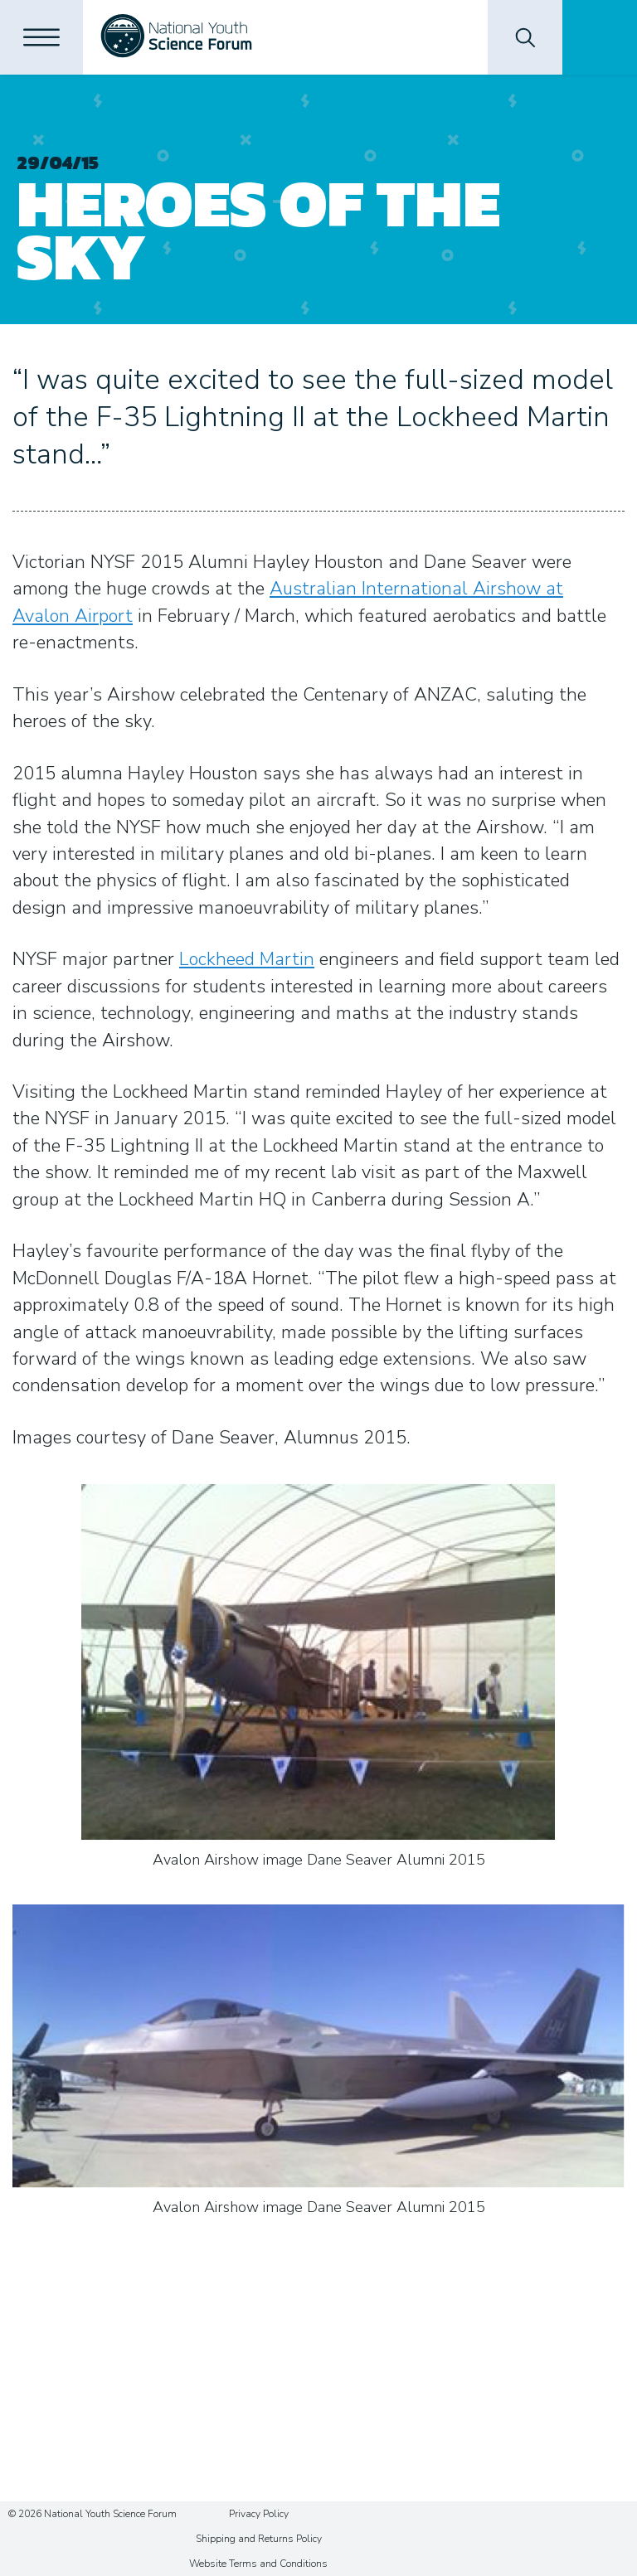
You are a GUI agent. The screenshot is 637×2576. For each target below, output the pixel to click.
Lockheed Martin (246, 959)
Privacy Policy (259, 2513)
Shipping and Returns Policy (259, 2538)
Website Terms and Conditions (258, 2563)
